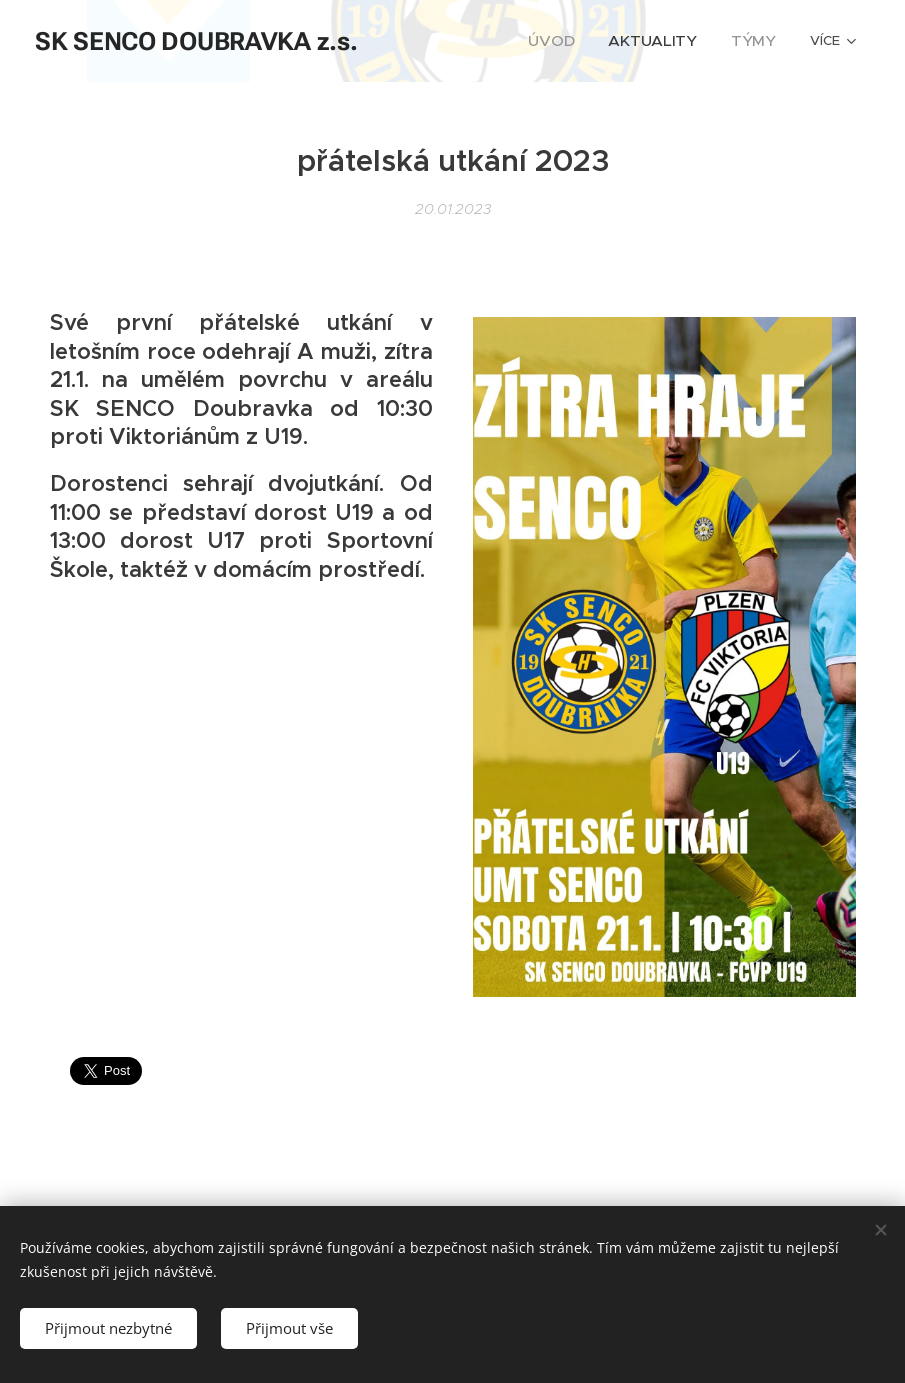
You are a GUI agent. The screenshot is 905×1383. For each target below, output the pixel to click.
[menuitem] (576, 41)
